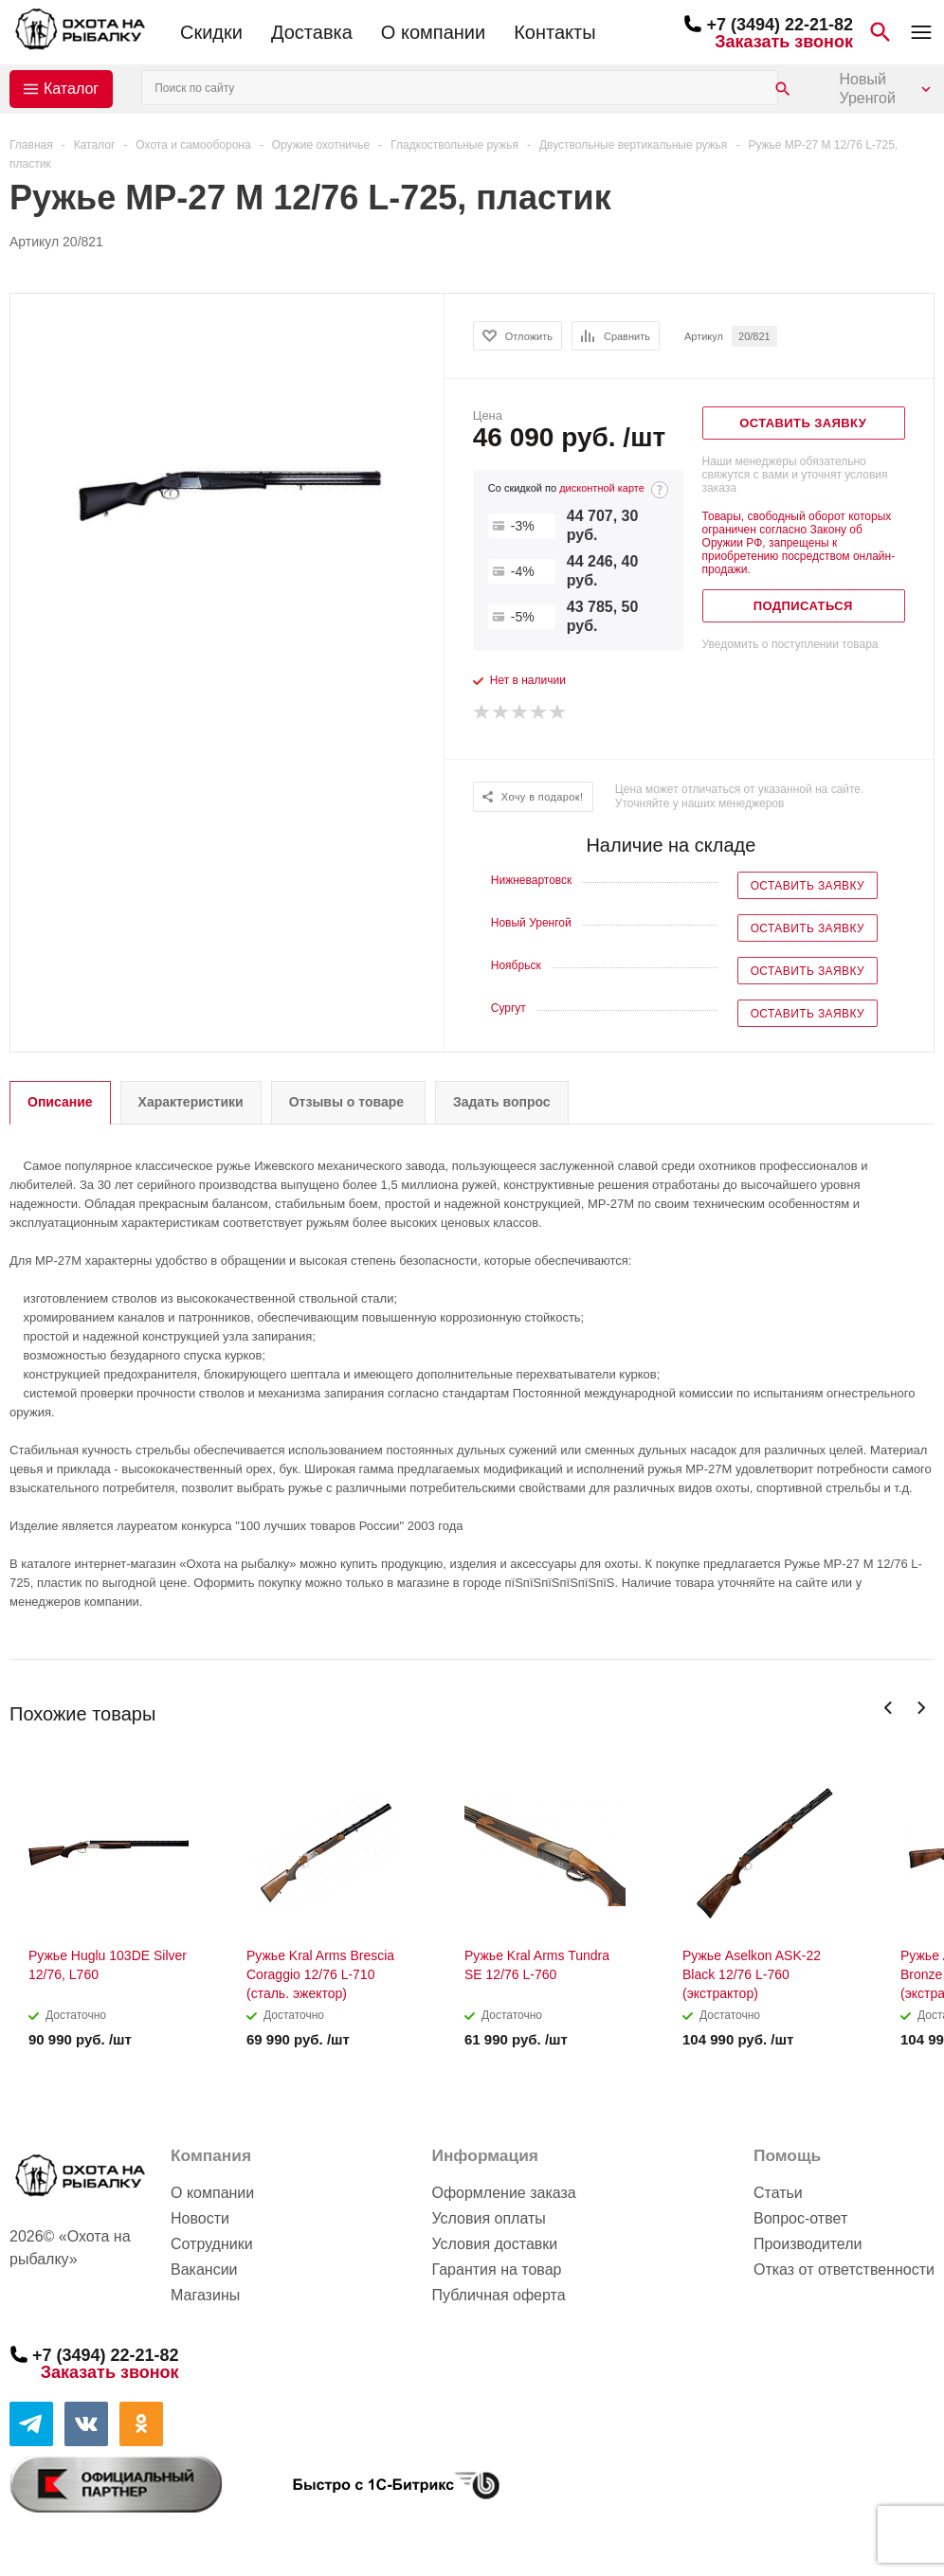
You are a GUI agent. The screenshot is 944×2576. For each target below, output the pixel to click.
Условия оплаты (488, 2218)
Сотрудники (212, 2244)
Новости (200, 2218)
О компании (433, 32)
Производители (807, 2244)
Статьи (778, 2193)
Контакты (554, 32)
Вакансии (204, 2269)
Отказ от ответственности (844, 2269)
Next (921, 1707)
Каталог (71, 89)
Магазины (205, 2295)
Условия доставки (494, 2244)
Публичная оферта (498, 2295)
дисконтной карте (601, 488)
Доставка (312, 32)
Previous (888, 1707)
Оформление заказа (503, 2193)
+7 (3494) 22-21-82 (779, 24)
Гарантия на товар (496, 2269)
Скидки (211, 32)
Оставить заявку (807, 885)
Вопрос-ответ (800, 2218)
